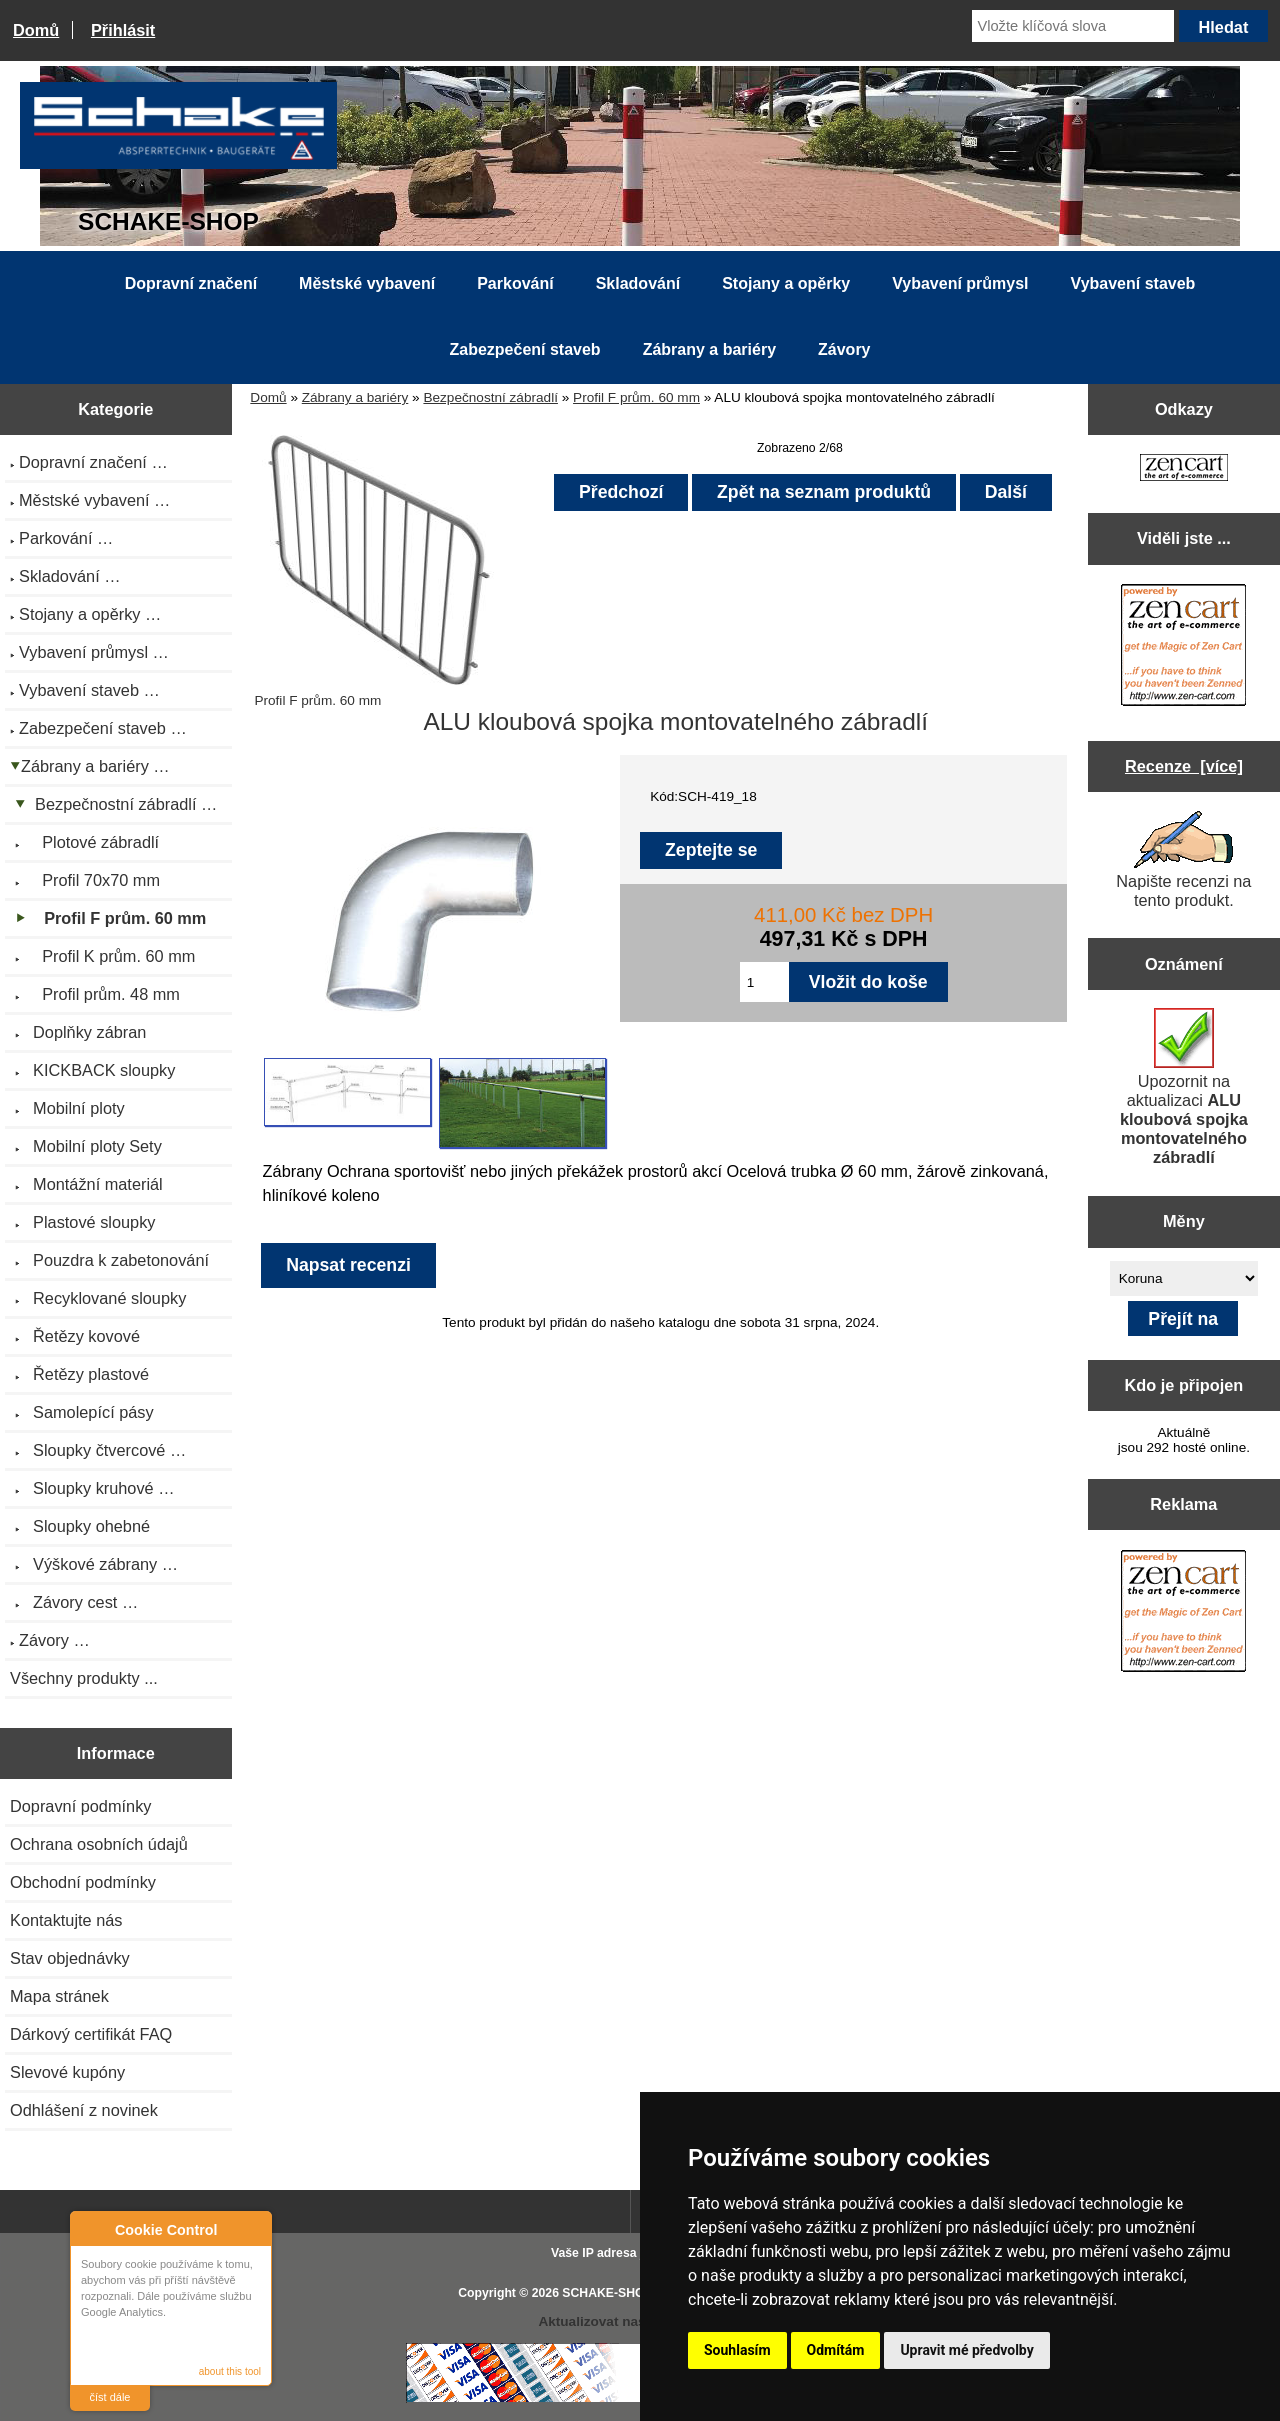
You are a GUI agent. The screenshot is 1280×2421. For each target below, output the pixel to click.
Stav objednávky (70, 1958)
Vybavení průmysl (960, 283)
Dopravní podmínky (80, 1806)
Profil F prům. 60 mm (636, 397)
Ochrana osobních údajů (99, 1844)
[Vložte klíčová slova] (1073, 26)
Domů (36, 30)
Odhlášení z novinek (84, 2110)
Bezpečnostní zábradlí (490, 397)
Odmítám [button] (836, 2350)
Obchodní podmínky (83, 1882)
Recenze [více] (1184, 766)
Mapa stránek (59, 1996)
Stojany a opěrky (786, 283)
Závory (844, 349)
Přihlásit (123, 30)
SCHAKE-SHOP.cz (614, 2293)
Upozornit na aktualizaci (1184, 1087)
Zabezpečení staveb (524, 349)
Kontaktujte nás (66, 1920)
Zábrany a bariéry (355, 397)
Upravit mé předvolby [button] (966, 2350)
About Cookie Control (91, 2229)
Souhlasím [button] (737, 2350)
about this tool (230, 2371)
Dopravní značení (191, 283)
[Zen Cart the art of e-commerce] (1184, 469)
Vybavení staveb (1133, 283)
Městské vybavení (367, 283)
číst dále (110, 2397)
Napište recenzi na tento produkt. (1183, 860)
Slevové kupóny (67, 2072)
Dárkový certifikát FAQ (91, 2034)
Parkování (515, 283)
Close (253, 2229)
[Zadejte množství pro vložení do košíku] (764, 982)
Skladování (638, 283)
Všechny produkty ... (84, 1678)
